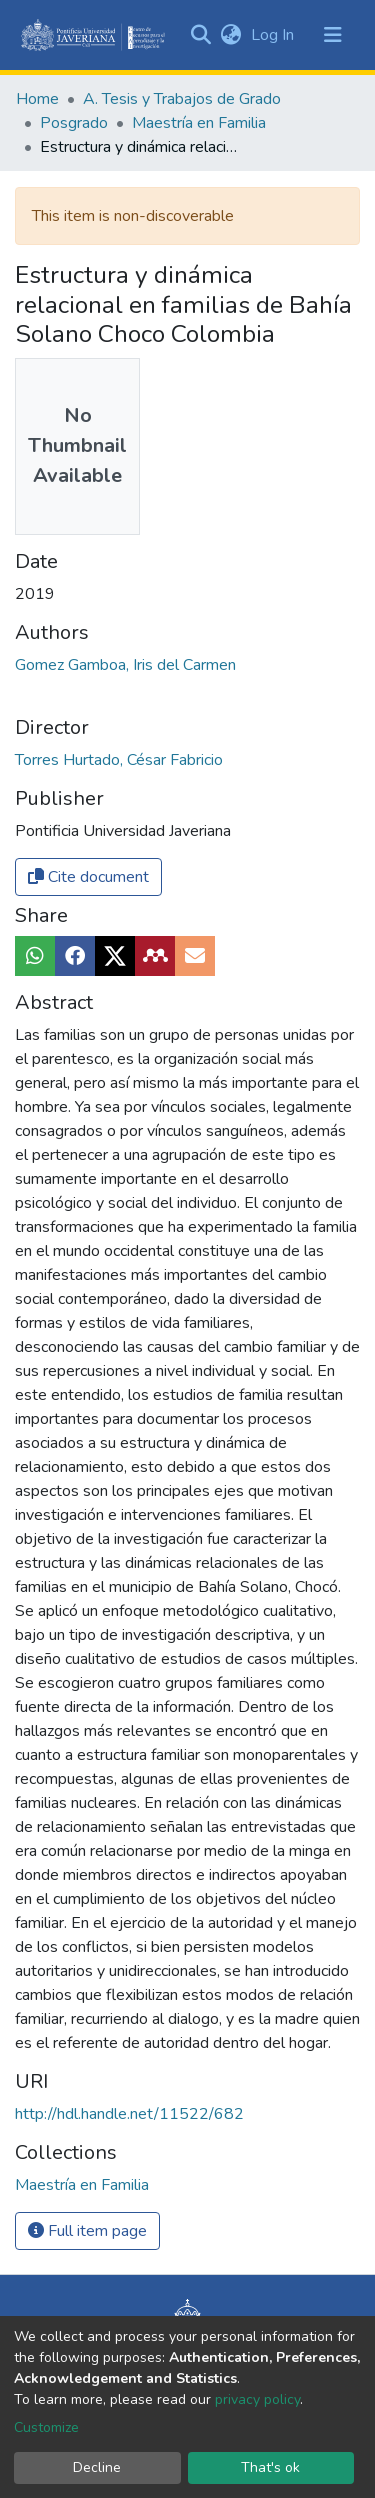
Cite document (88, 877)
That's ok (270, 2467)
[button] (230, 35)
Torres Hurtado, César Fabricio (119, 760)
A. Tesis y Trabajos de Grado (182, 99)
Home (37, 99)
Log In (274, 35)
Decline (97, 2467)
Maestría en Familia (199, 123)
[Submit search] (200, 35)
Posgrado (74, 123)
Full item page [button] (87, 2231)
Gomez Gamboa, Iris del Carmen (125, 665)
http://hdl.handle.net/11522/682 (129, 2114)
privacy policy (257, 2399)
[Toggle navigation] (333, 35)
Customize (46, 2427)
